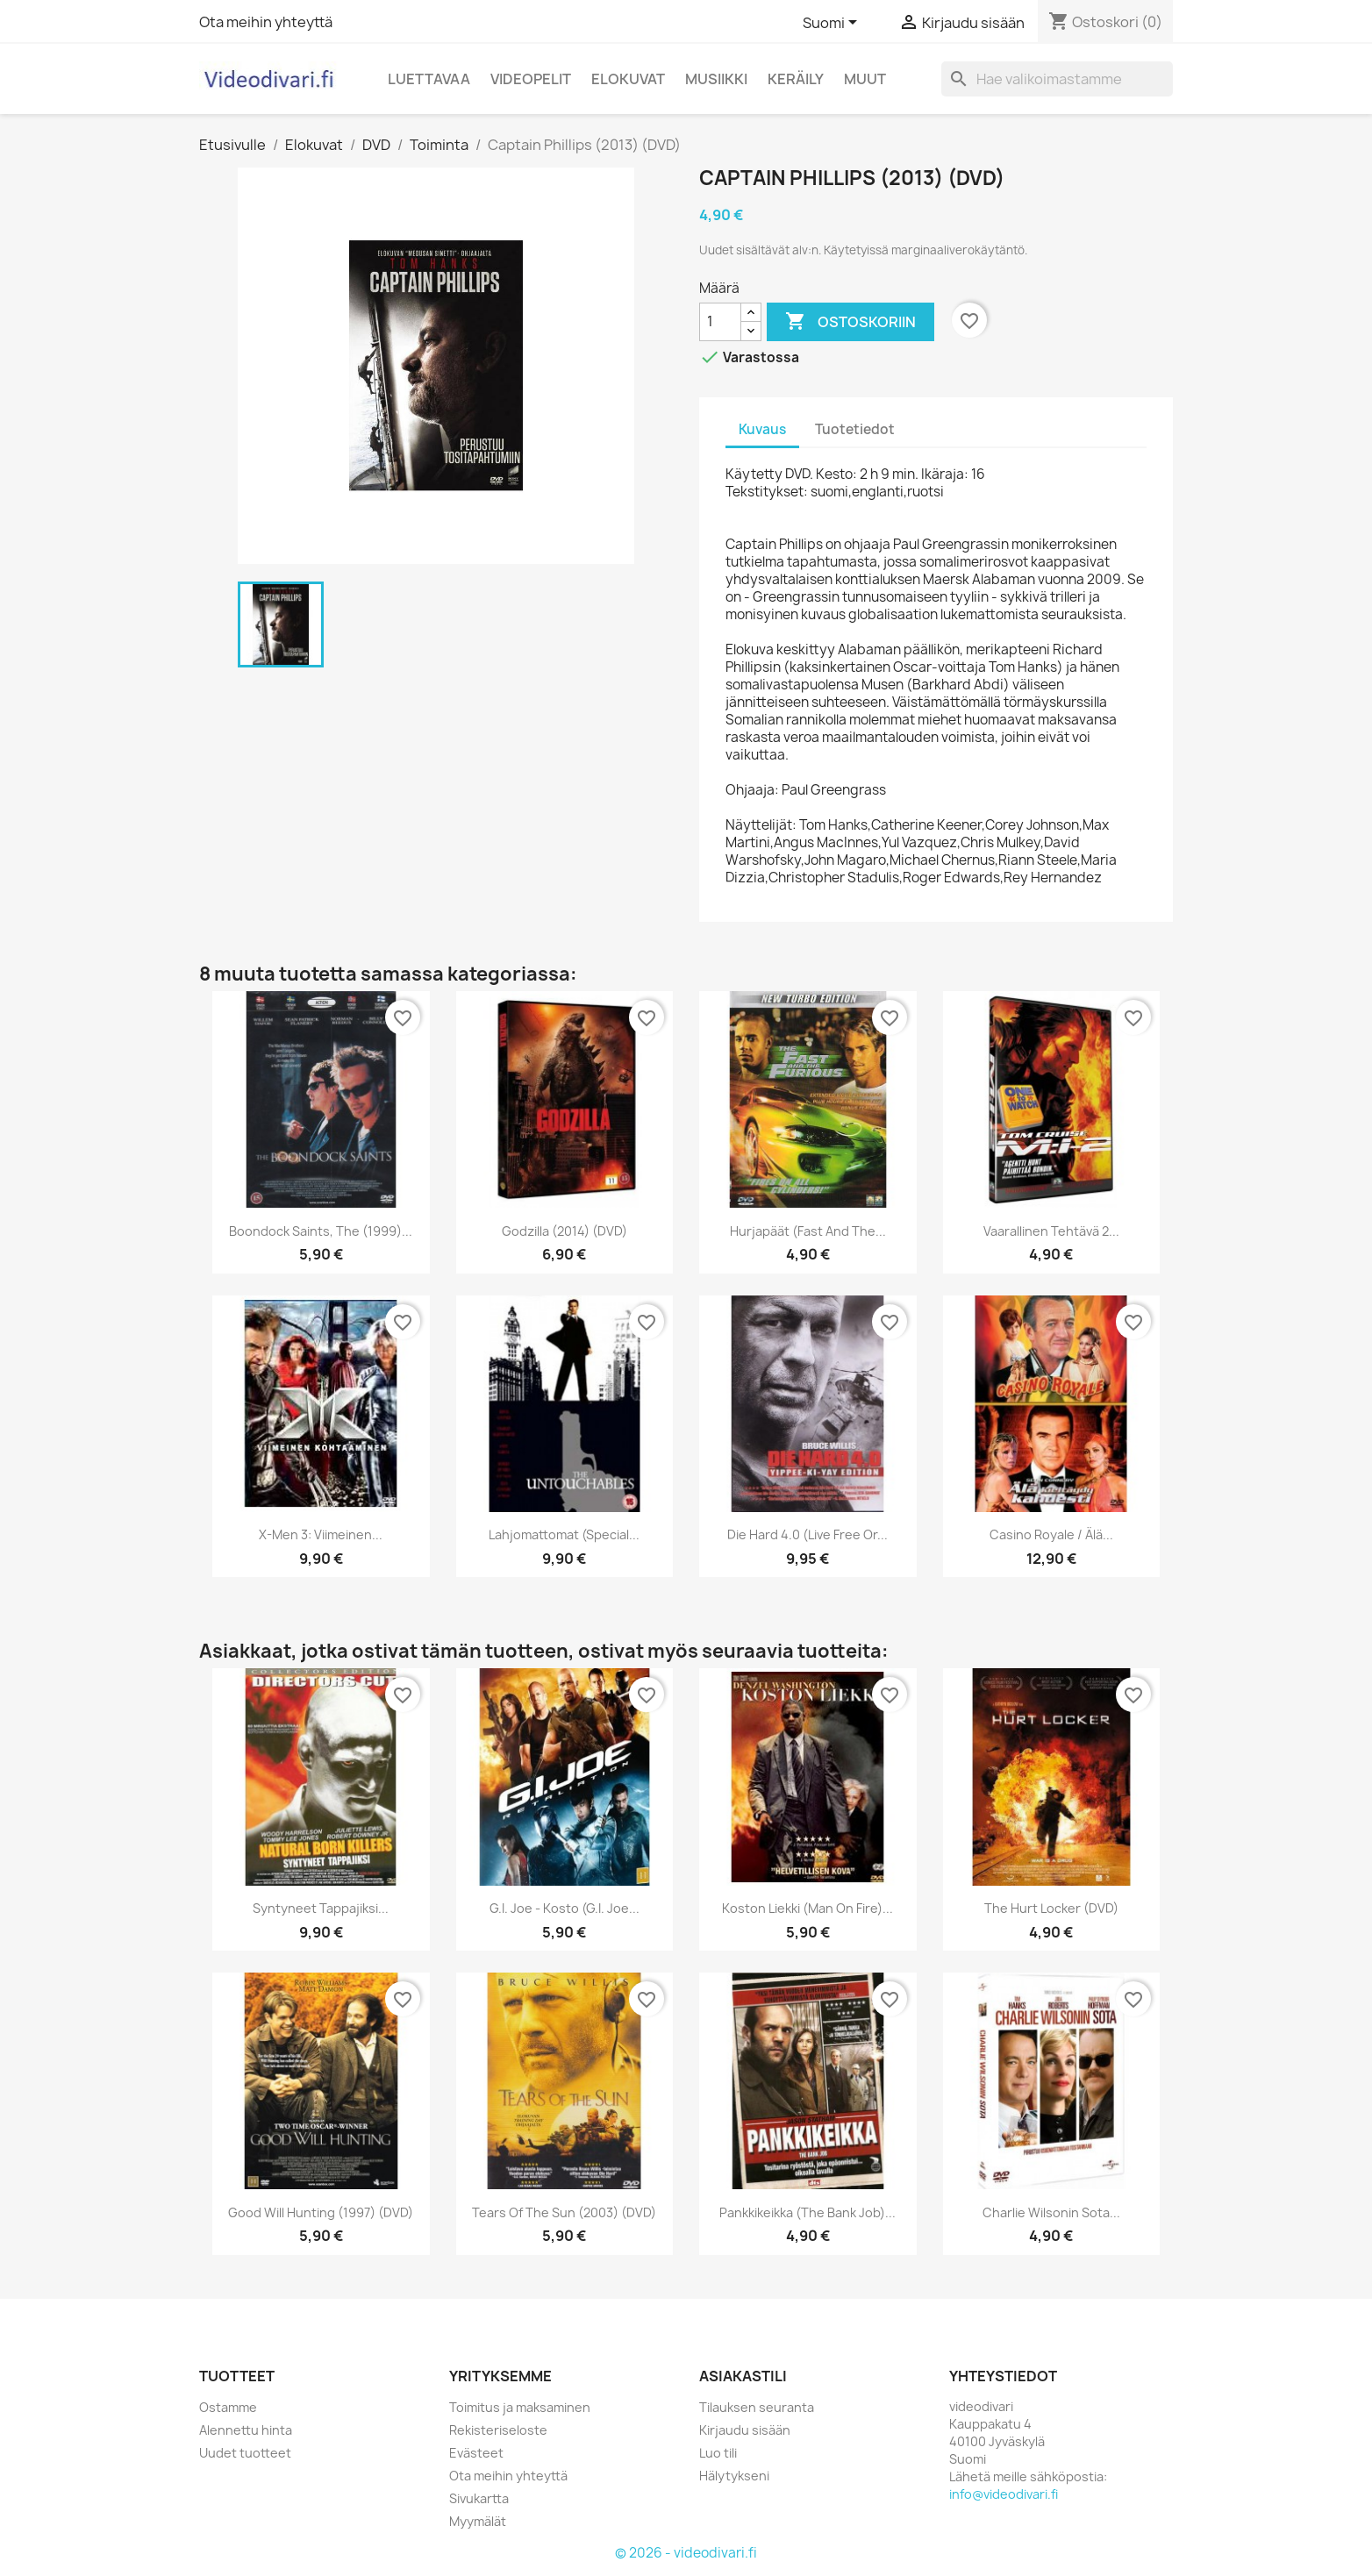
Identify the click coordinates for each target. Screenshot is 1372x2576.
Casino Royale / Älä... (1051, 1534)
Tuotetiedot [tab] (855, 429)
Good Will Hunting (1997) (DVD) (320, 2212)
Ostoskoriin (850, 321)
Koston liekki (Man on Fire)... (807, 1908)
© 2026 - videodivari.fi (686, 2553)
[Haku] (1057, 78)
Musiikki (716, 79)
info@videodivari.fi (1003, 2494)
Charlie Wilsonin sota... (1051, 2212)
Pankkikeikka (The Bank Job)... (807, 2212)
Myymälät (477, 2521)
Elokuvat (628, 79)
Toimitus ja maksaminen (519, 2407)
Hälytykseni (734, 2475)
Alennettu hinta (245, 2430)
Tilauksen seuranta (756, 2407)
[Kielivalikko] (833, 23)
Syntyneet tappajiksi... (321, 1908)
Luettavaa (429, 79)
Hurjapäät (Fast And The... (808, 1231)
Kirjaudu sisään (744, 2430)
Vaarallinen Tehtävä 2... (1051, 1231)
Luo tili (718, 2452)
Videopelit (530, 79)
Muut (865, 79)
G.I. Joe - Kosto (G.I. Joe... (564, 1908)
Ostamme (228, 2407)
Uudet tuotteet (245, 2452)
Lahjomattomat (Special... (564, 1534)
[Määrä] (720, 322)
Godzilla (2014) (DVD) (564, 1231)
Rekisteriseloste (498, 2430)
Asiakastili (743, 2376)
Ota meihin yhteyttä (265, 22)
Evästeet (476, 2452)
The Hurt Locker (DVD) (1051, 1908)
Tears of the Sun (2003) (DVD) (564, 2212)
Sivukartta (479, 2498)
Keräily (796, 79)
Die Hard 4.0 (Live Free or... (807, 1534)
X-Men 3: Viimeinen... (320, 1534)
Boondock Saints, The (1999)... (320, 1231)
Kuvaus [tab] (762, 429)
